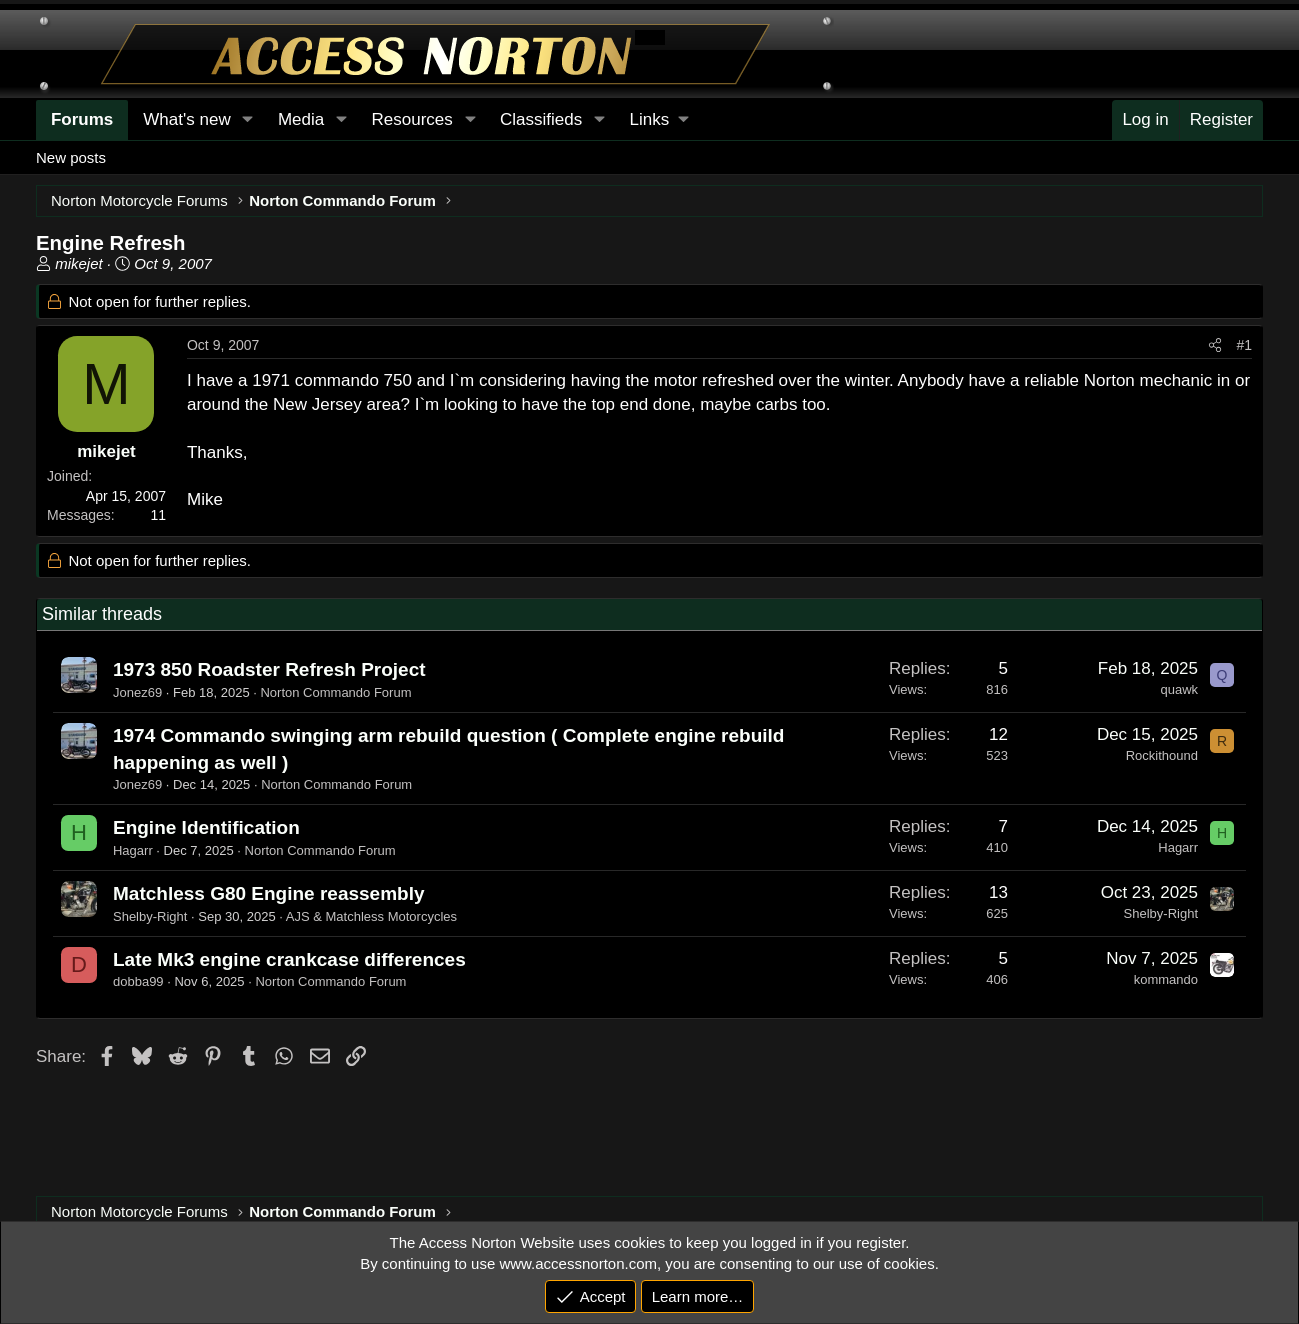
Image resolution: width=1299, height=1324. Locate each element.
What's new (186, 119)
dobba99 (138, 981)
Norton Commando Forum (335, 692)
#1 (1244, 345)
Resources (412, 119)
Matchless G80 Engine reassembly (269, 893)
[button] (659, 120)
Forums (82, 119)
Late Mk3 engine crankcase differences (289, 959)
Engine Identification (206, 827)
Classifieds (541, 119)
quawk (1179, 689)
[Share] (1215, 346)
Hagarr (133, 850)
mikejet (79, 263)
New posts (71, 157)
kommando (1166, 979)
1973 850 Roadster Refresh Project (269, 669)
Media (301, 119)
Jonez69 (137, 692)
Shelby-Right (150, 916)
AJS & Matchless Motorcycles (371, 916)
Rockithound (1162, 755)
